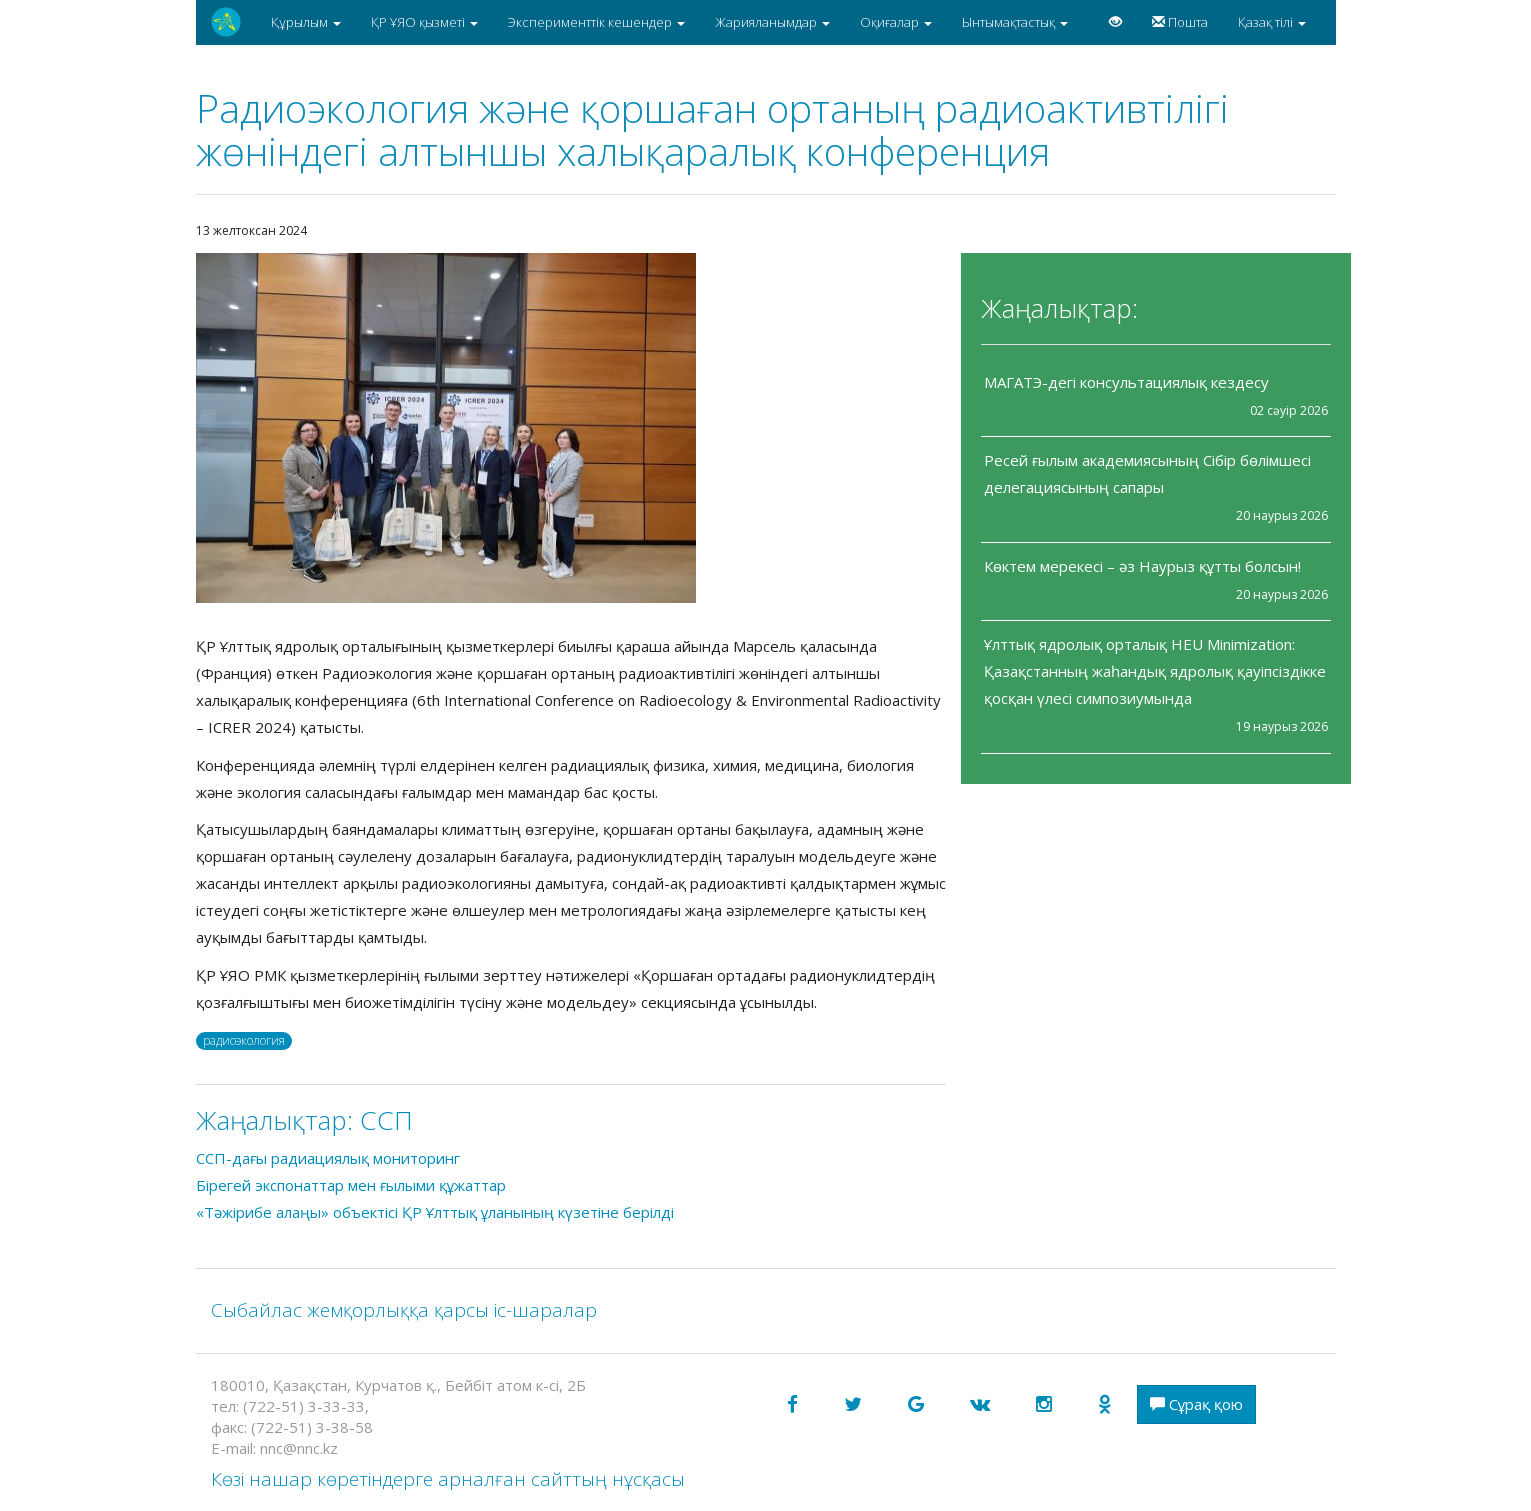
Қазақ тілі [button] (1272, 22)
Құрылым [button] (306, 22)
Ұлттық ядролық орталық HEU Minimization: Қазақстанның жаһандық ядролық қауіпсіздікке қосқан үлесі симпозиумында (1155, 671)
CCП (386, 1120)
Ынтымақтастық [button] (1015, 22)
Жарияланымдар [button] (772, 22)
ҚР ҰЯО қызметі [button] (424, 22)
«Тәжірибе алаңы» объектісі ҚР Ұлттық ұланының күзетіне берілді (435, 1212)
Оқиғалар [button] (896, 22)
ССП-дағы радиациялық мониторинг (328, 1158)
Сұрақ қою (1196, 1404)
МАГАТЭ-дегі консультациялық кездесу (1126, 382)
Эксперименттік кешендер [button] (596, 22)
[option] (571, 428)
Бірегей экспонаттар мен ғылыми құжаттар (351, 1185)
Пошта (1180, 22)
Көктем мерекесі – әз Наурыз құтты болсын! (1142, 566)
